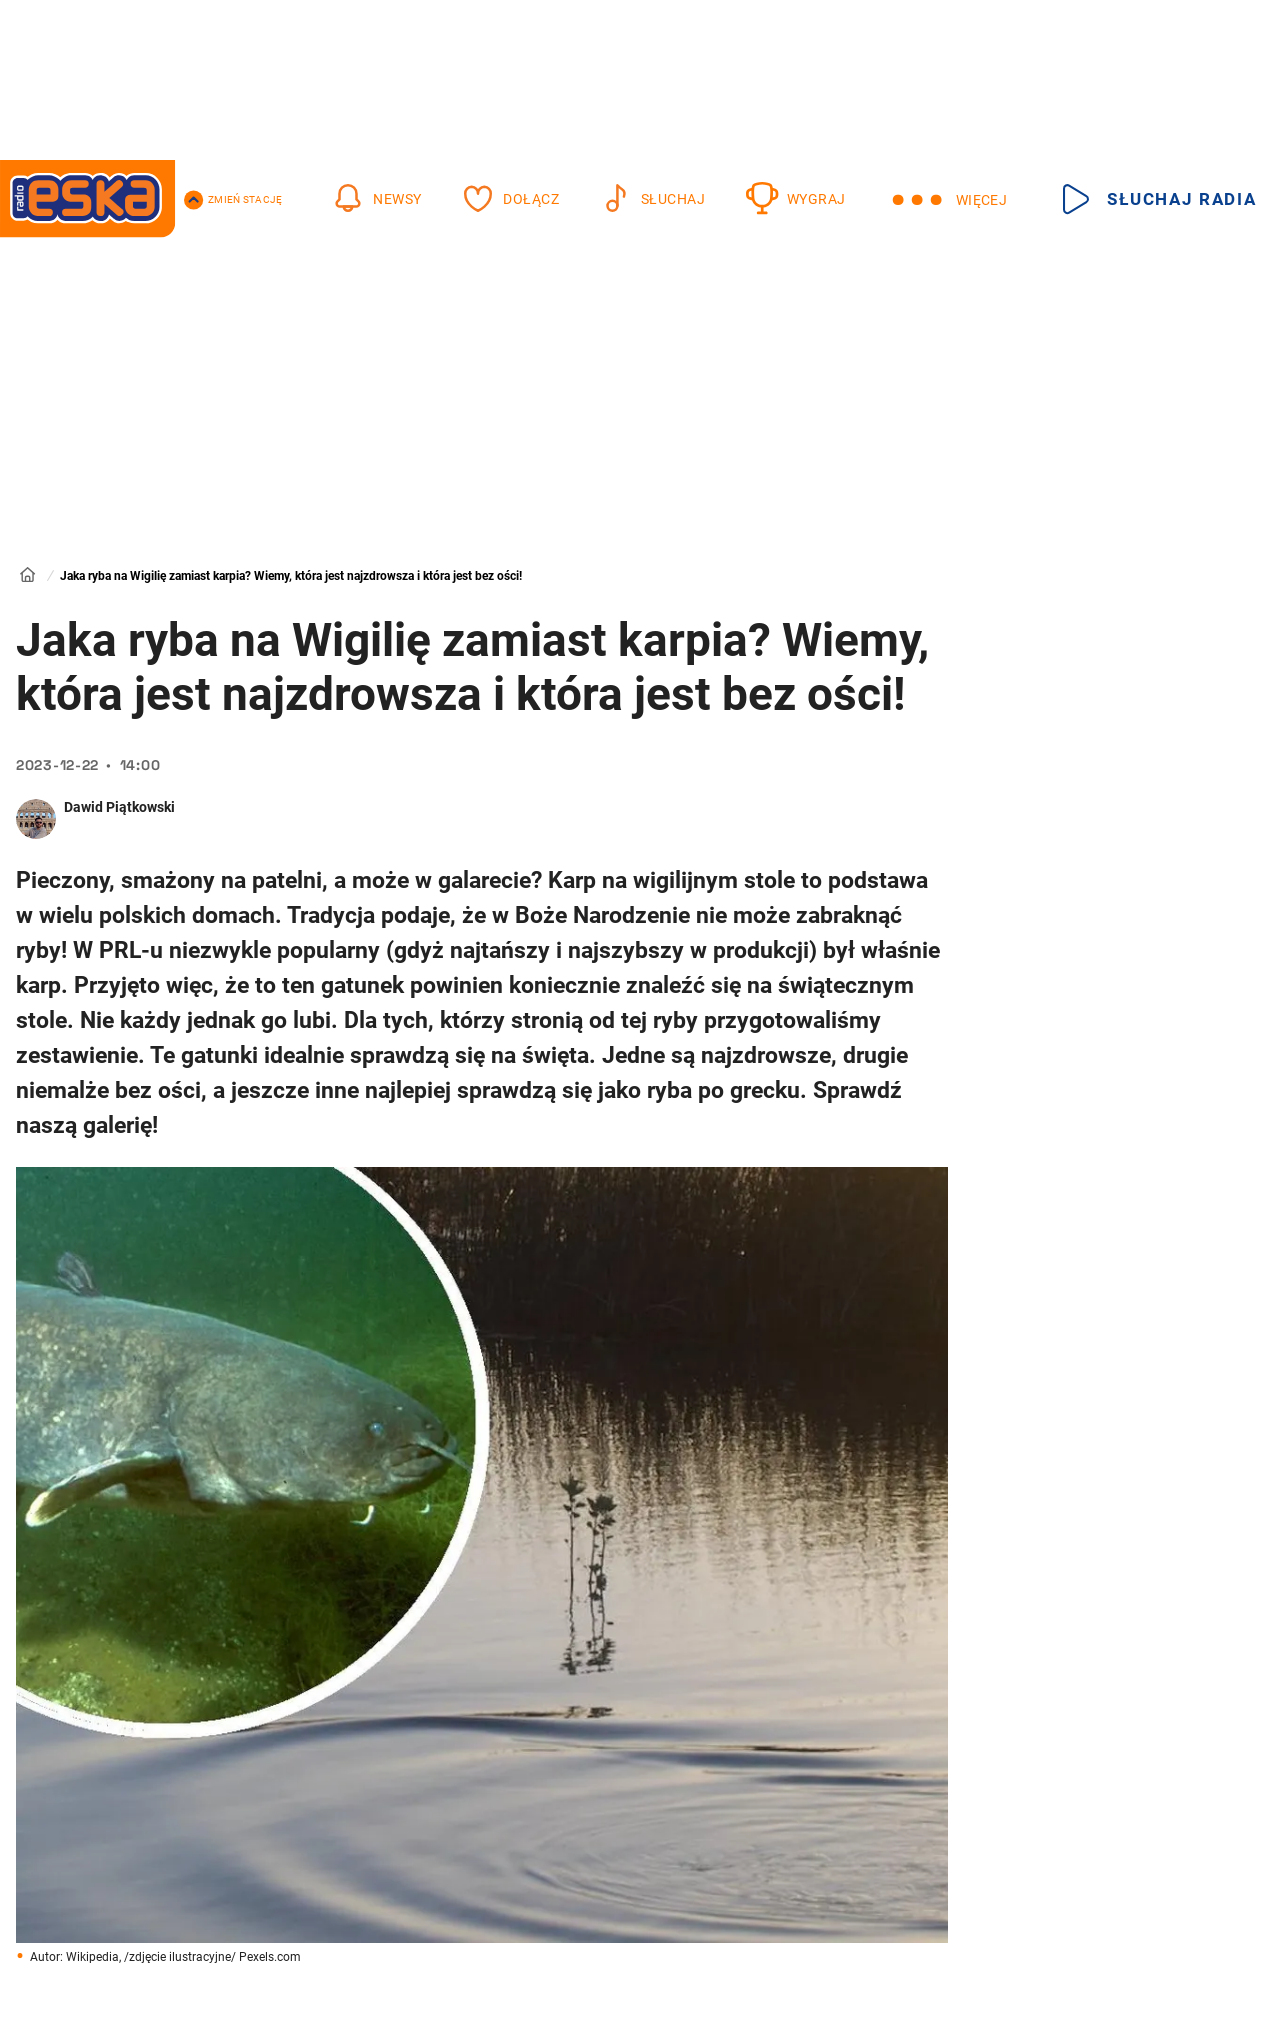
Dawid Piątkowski (119, 807)
